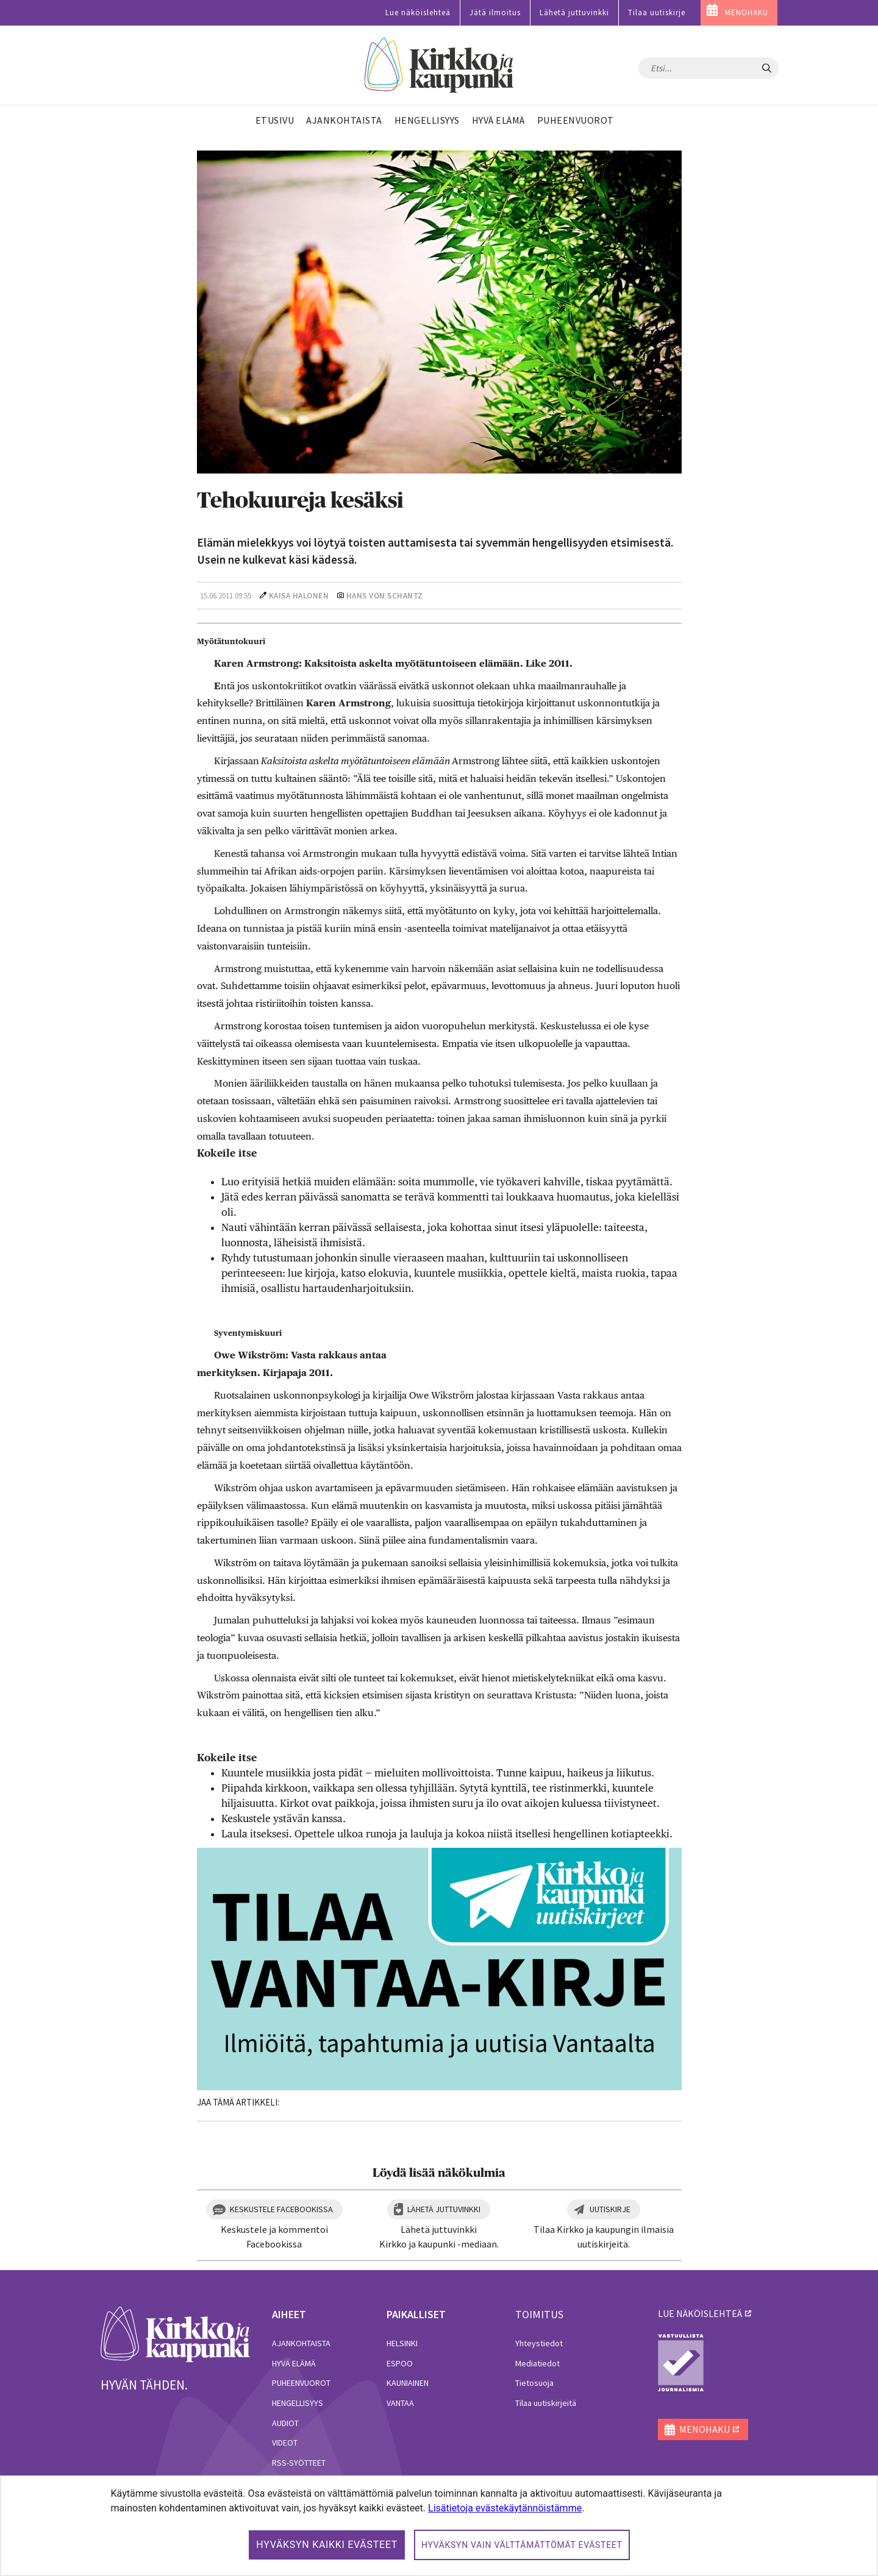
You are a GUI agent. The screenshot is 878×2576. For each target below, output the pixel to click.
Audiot (285, 2423)
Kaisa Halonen (299, 596)
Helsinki (402, 2343)
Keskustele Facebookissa (281, 2209)
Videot (285, 2442)
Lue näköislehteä (418, 12)
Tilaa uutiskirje (656, 12)
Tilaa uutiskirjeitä (545, 2402)
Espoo (400, 2363)
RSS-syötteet (299, 2462)
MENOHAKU (746, 12)
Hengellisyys (297, 2402)
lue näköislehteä (700, 2313)
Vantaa (400, 2402)
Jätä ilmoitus (495, 12)
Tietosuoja (534, 2382)
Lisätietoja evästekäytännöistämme (505, 2508)
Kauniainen (408, 2382)
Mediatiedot (537, 2363)
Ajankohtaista (301, 2343)
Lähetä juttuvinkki (574, 12)
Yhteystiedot (539, 2343)
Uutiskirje (610, 2209)
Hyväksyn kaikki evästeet (327, 2544)
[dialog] (439, 2525)
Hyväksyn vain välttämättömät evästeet (522, 2545)
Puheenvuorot (301, 2382)
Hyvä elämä (294, 2363)
